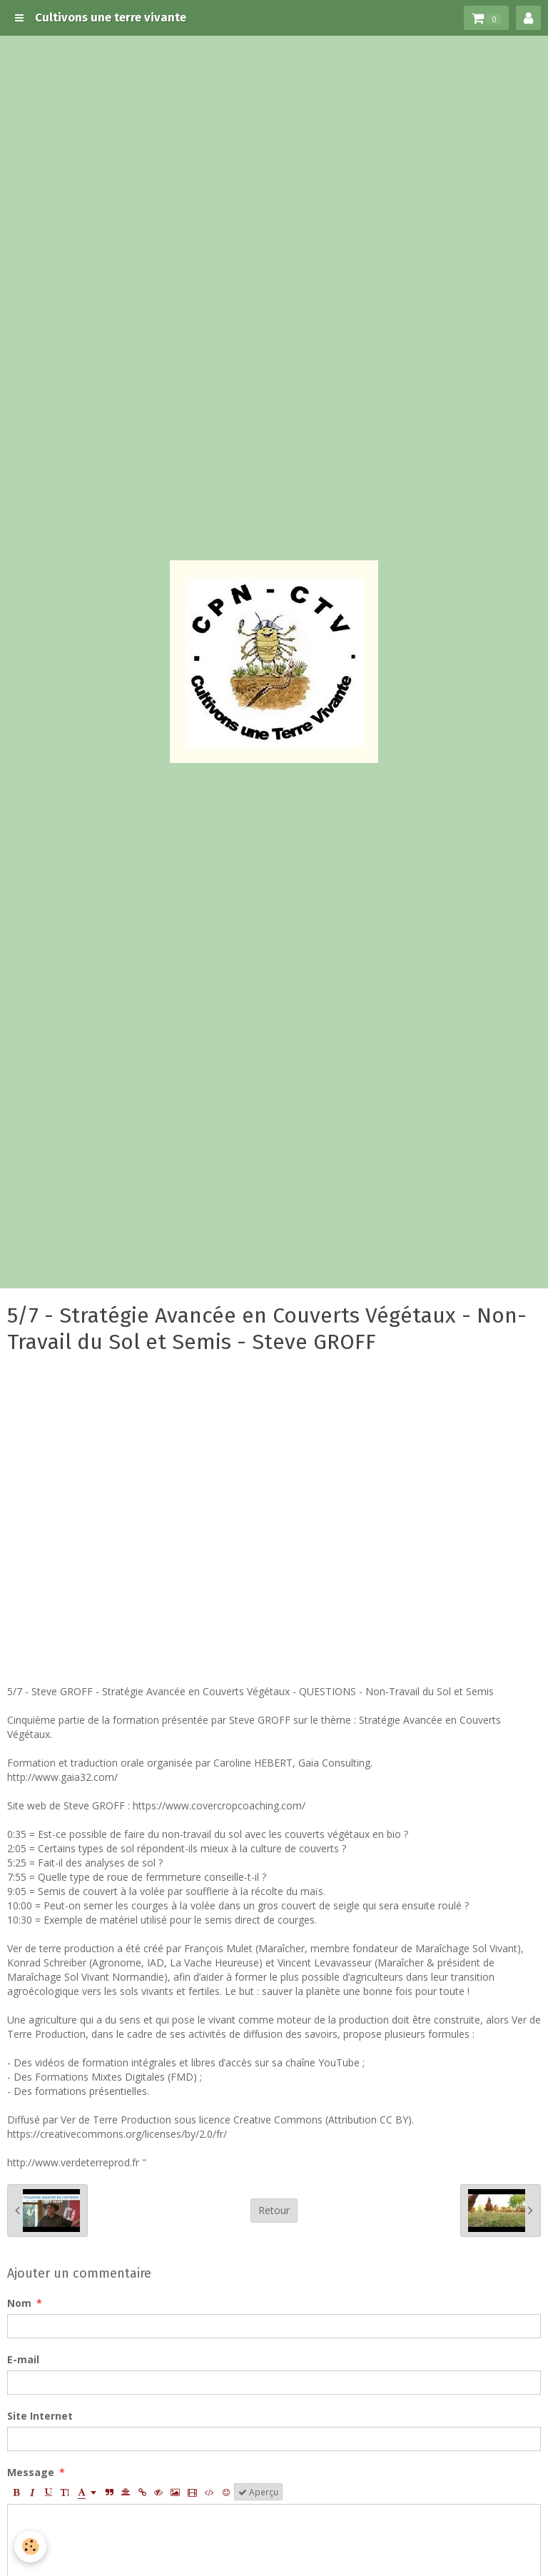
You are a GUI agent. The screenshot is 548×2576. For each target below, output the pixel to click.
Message (30, 2472)
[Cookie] (30, 2546)
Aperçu (258, 2491)
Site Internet (40, 2416)
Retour (274, 2210)
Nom (19, 2303)
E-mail (23, 2359)
